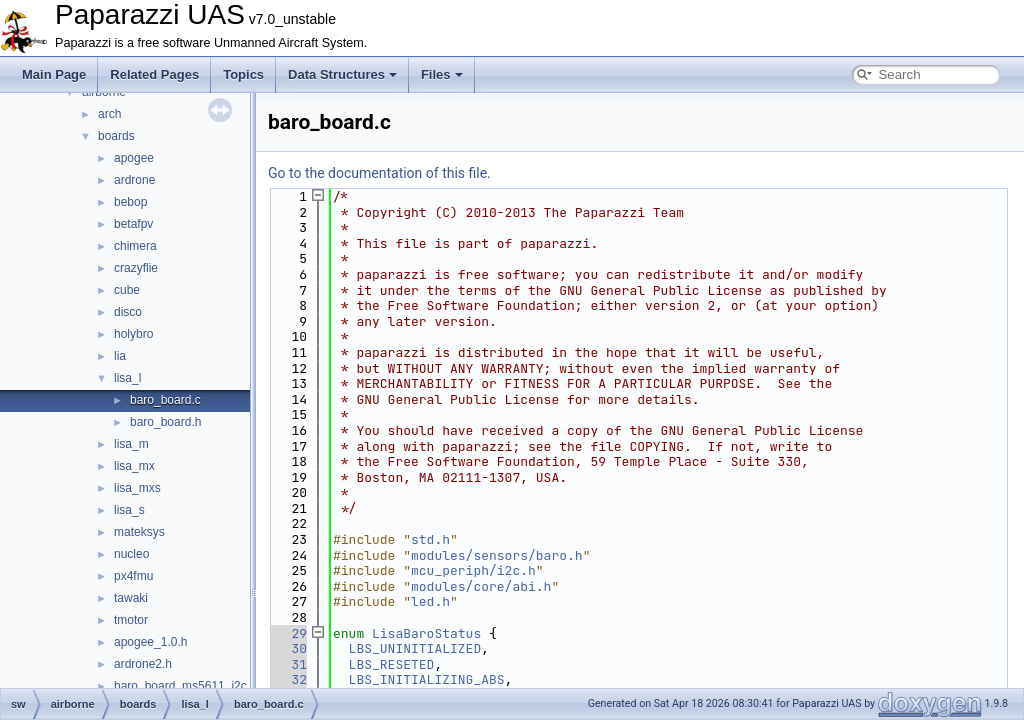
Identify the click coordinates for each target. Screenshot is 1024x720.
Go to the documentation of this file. (379, 173)
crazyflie (136, 268)
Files (442, 74)
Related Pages (154, 74)
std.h (430, 539)
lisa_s (129, 510)
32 (287, 679)
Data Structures (342, 74)
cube (127, 290)
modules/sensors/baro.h (497, 555)
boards (116, 136)
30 (287, 648)
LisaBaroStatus (426, 633)
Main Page (54, 74)
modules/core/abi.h (481, 586)
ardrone (134, 180)
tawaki (131, 598)
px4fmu (133, 576)
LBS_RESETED (392, 664)
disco (128, 312)
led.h (430, 601)
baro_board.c (165, 400)
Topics (243, 74)
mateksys (139, 532)
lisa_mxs (137, 488)
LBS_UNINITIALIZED (415, 648)
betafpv (133, 224)
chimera (135, 246)
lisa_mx (134, 466)
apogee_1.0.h (150, 642)
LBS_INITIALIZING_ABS (427, 679)
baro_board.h (165, 422)
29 (287, 633)
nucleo (131, 554)
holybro (133, 334)
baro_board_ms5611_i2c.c (185, 686)
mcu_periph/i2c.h (473, 570)
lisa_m (131, 444)
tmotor (131, 620)
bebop (130, 202)
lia (120, 356)
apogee (134, 158)
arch (109, 114)
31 (287, 664)
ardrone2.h (143, 664)
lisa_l (127, 378)
